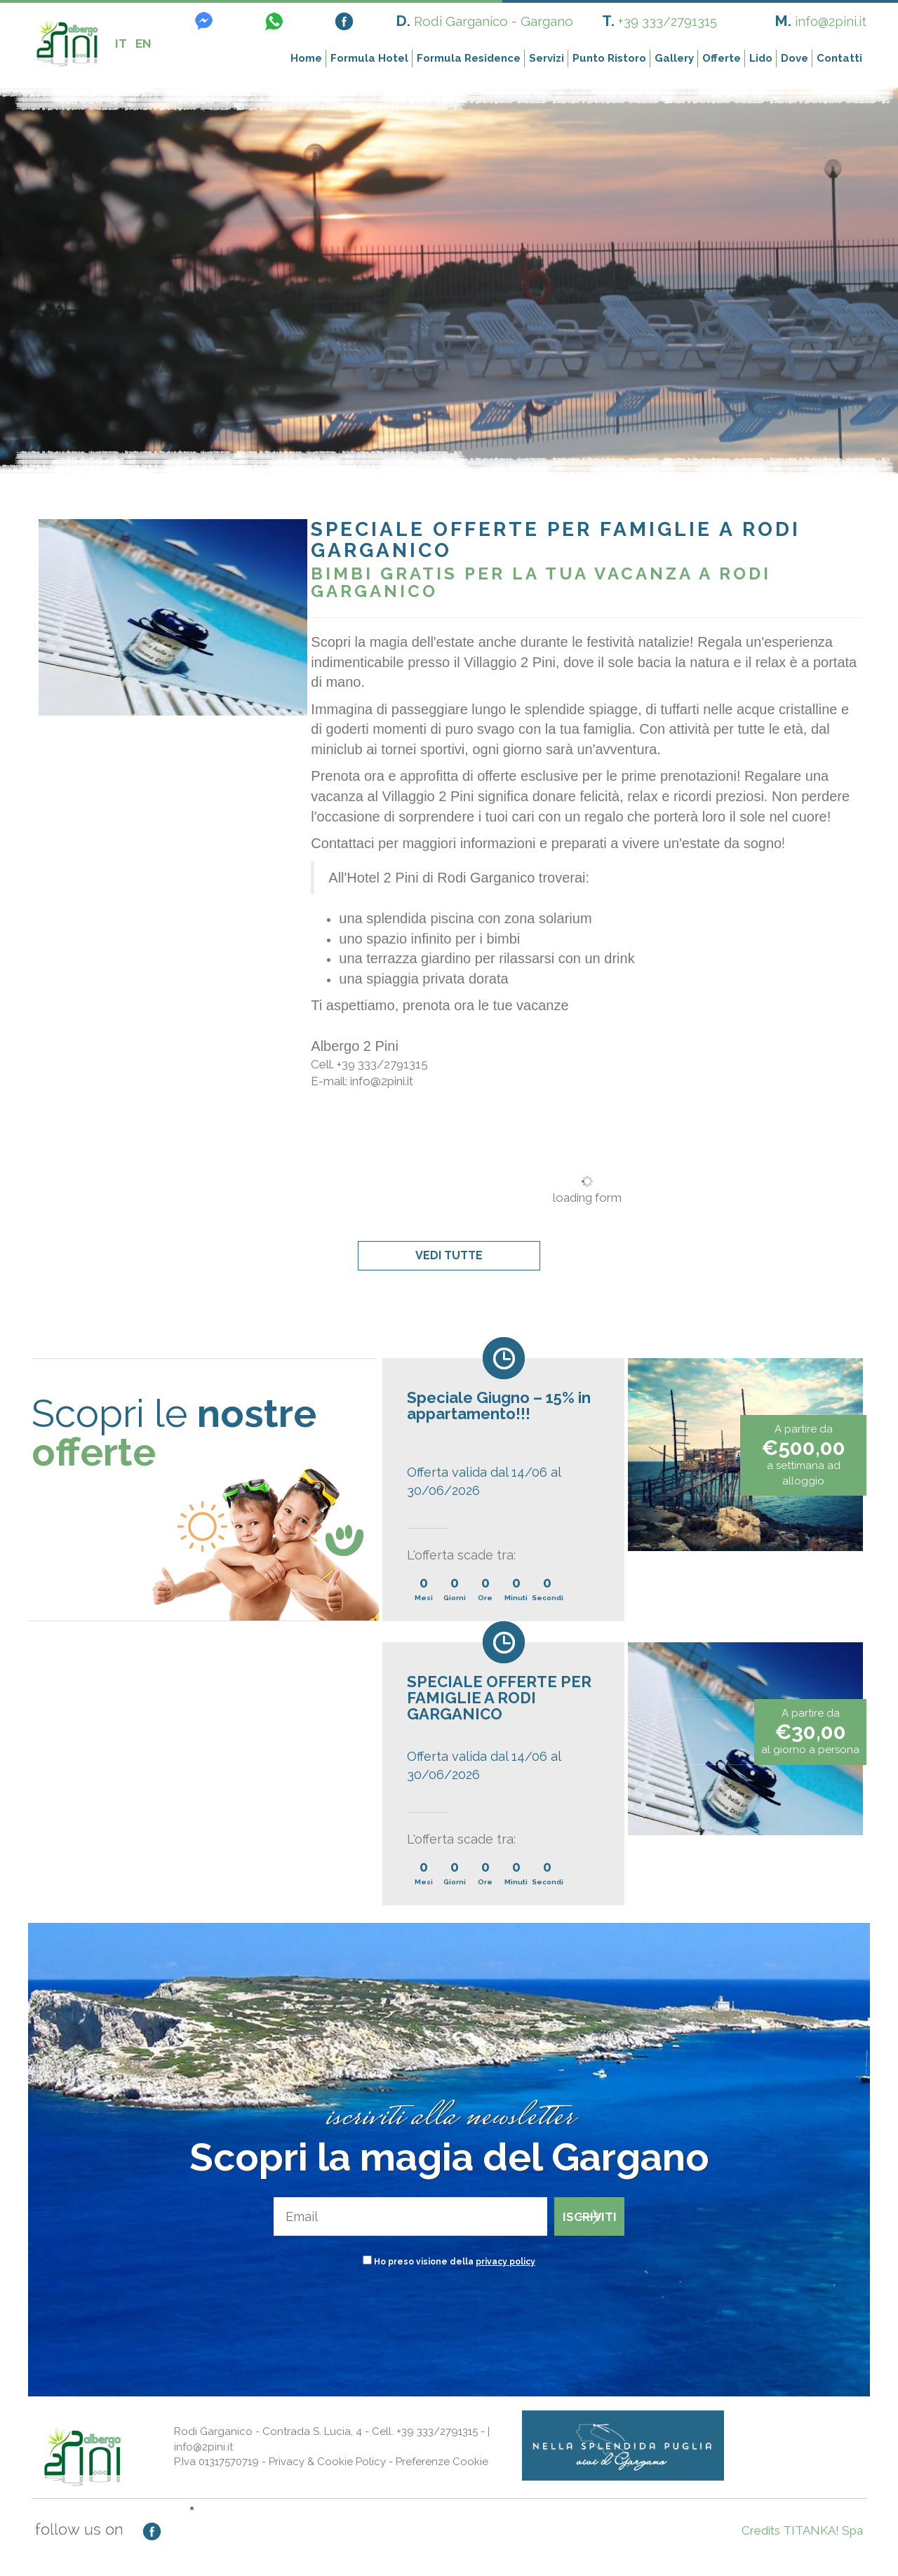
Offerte (721, 58)
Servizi (546, 58)
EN (143, 43)
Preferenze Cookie (442, 2461)
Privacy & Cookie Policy (327, 2461)
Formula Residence (469, 58)
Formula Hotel (369, 58)
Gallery (674, 58)
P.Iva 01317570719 (216, 2461)
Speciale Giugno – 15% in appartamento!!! (499, 1405)
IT (121, 43)
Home (306, 58)
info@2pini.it (830, 21)
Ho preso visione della (454, 2262)
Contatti (839, 58)
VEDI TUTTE (449, 1255)
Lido (760, 58)
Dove (794, 58)
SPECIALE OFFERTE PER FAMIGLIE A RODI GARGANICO (499, 1697)
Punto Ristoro (609, 58)
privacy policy (505, 2262)
